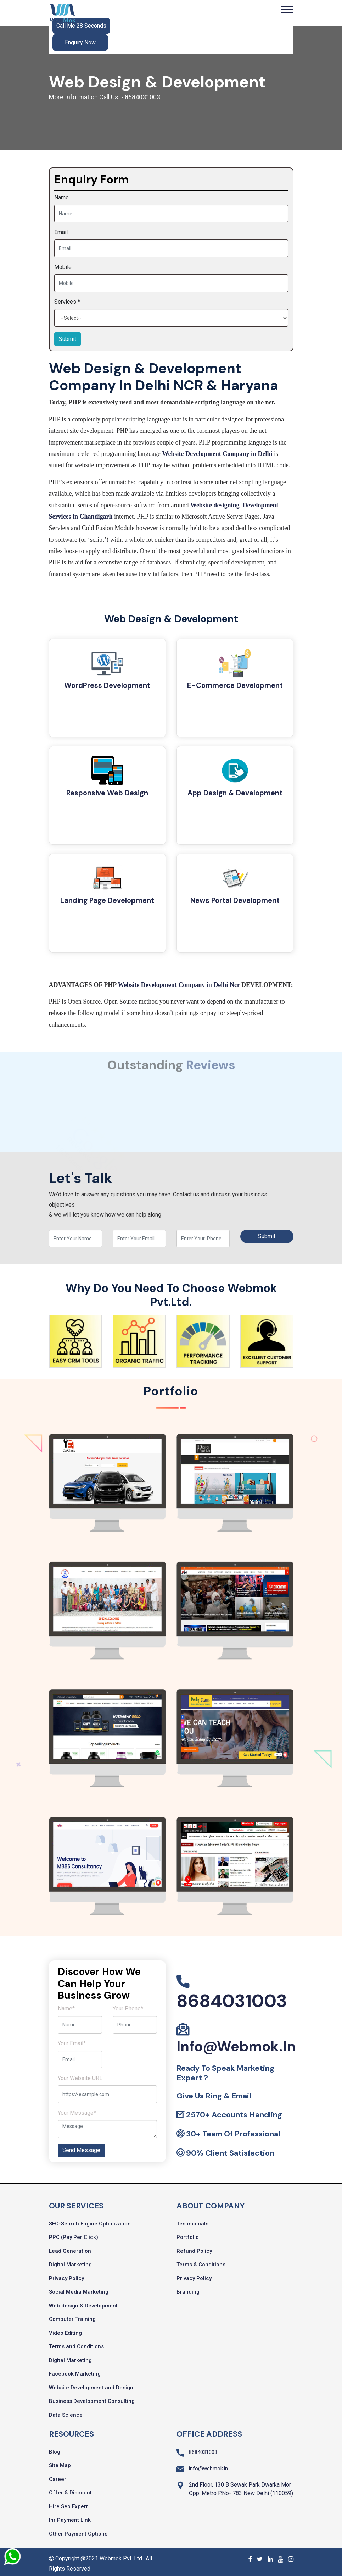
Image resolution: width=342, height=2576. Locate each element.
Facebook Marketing (75, 2370)
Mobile (63, 267)
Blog (54, 2448)
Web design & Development (83, 2302)
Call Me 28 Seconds (81, 25)
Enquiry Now (80, 42)
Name (61, 197)
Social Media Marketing (78, 2288)
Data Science (66, 2411)
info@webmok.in (236, 2043)
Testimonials (192, 2220)
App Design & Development (234, 793)
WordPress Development (107, 686)
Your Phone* (128, 2005)
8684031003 (231, 1997)
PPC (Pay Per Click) (73, 2233)
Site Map (60, 2462)
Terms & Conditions (200, 2261)
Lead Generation (70, 2247)
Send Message (81, 2146)
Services (67, 301)
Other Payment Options (78, 2530)
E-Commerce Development (234, 686)
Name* (66, 2005)
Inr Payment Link (70, 2516)
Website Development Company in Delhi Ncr (179, 981)
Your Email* (72, 2039)
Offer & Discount (70, 2489)
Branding (188, 2288)
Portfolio (187, 2233)
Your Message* (77, 2109)
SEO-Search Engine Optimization (90, 2220)
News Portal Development (235, 899)
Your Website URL (80, 2074)
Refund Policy (194, 2247)
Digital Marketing (70, 2261)
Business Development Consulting (92, 2397)
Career (57, 2475)
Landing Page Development (107, 899)
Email (61, 232)
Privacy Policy (66, 2275)
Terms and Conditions (76, 2343)
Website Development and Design (91, 2384)
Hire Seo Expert (68, 2503)
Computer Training (72, 2315)
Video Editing (65, 2329)
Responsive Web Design (107, 793)
